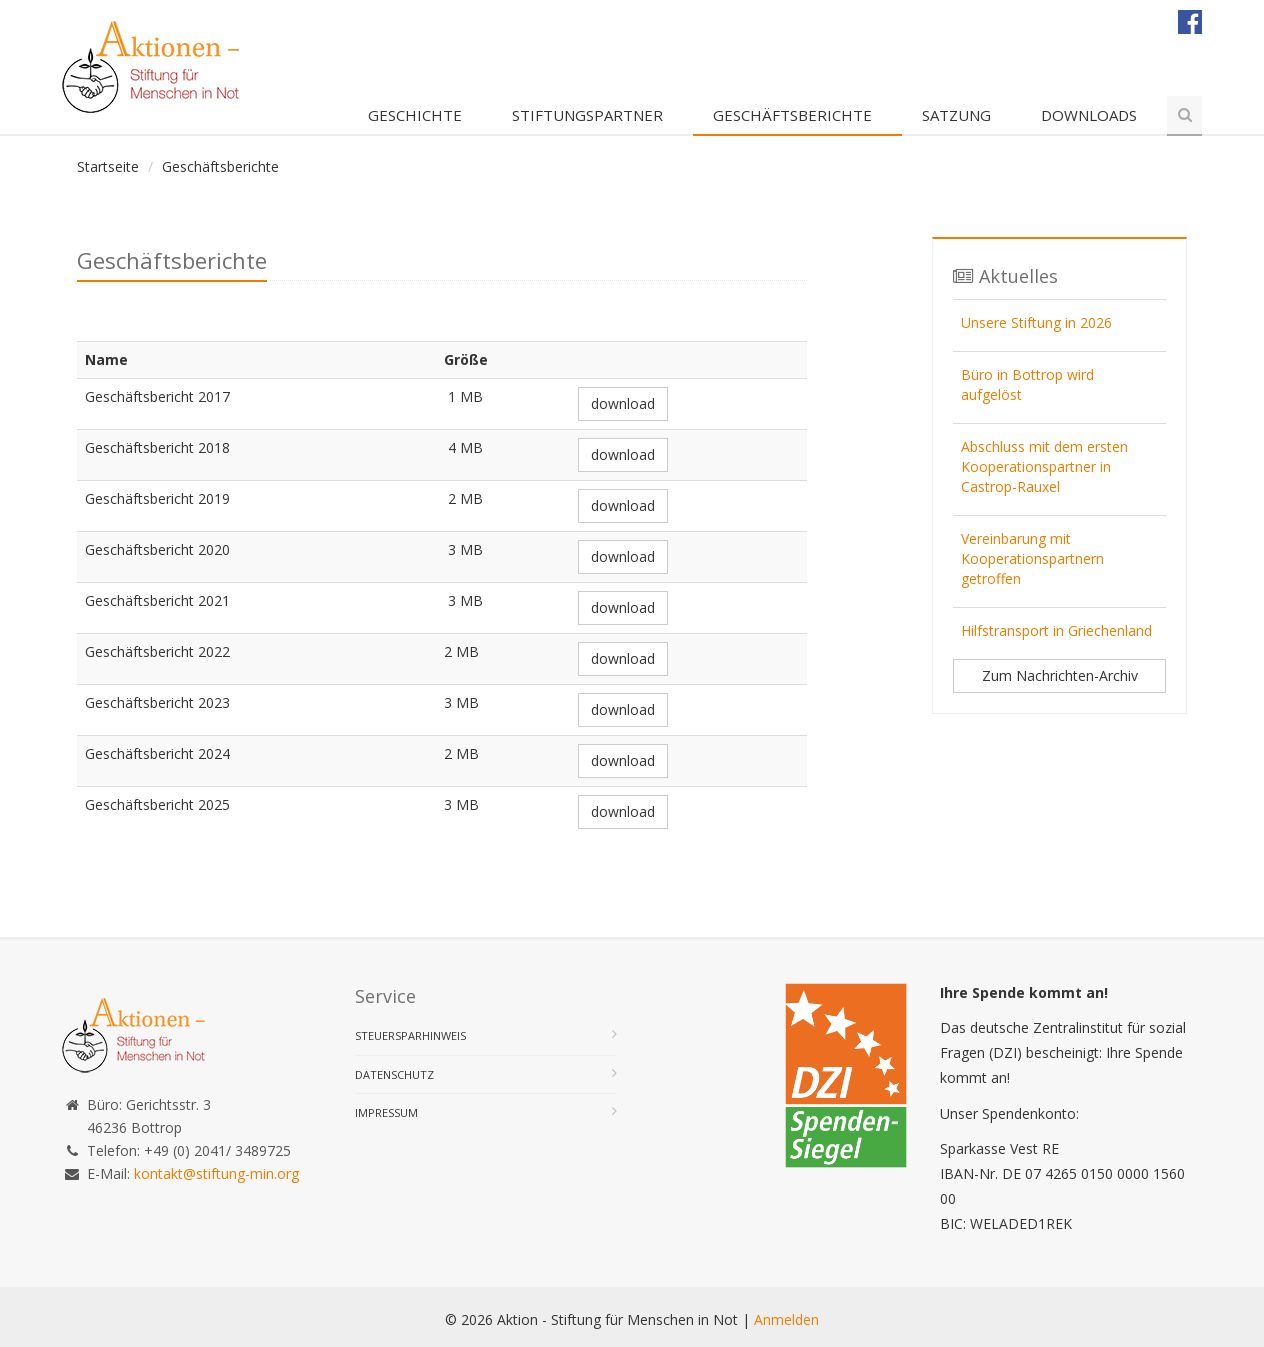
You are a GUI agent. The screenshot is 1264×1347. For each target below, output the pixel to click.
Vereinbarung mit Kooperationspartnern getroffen (1032, 558)
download (623, 403)
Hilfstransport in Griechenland (1056, 630)
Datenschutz (394, 1074)
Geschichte (415, 115)
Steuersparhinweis (410, 1035)
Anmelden (786, 1319)
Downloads (1089, 115)
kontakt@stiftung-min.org (216, 1173)
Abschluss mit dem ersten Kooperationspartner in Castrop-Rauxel (1044, 466)
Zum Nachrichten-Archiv (1060, 675)
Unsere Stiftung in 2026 (1036, 322)
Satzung (956, 115)
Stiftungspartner (587, 115)
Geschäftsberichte (792, 115)
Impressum (386, 1112)
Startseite (108, 166)
